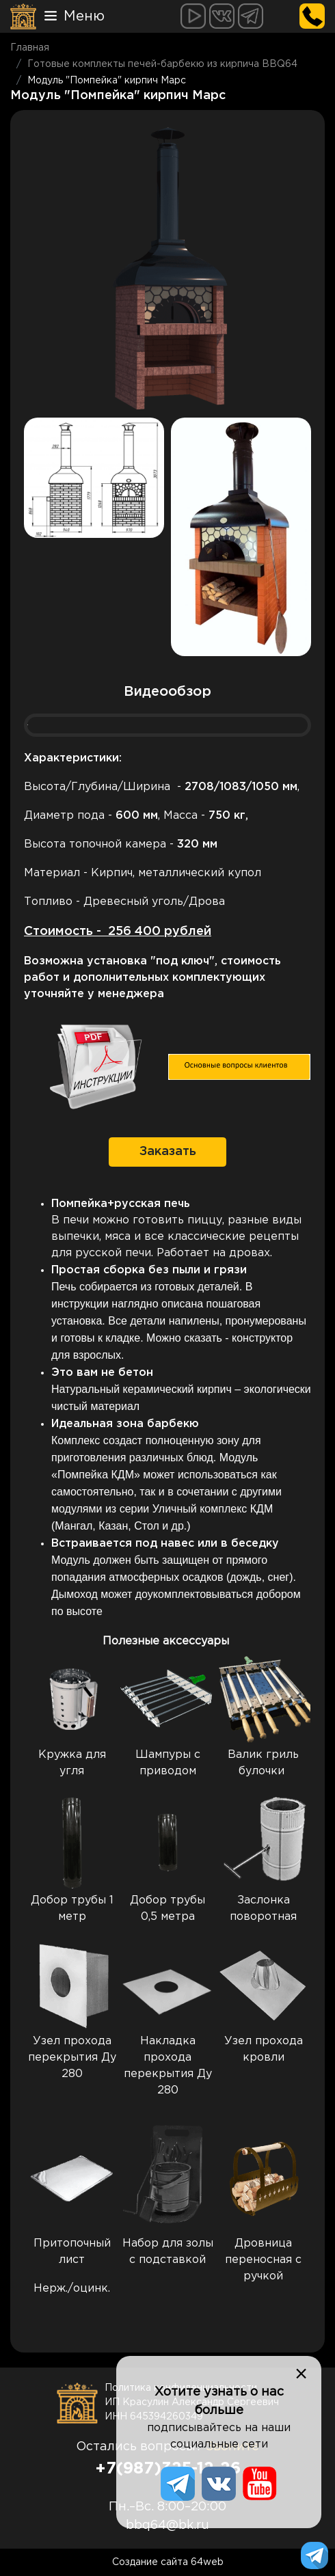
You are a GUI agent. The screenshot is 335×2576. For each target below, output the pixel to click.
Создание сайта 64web (168, 2562)
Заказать (168, 1151)
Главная (29, 48)
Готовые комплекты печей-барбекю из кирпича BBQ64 (162, 64)
